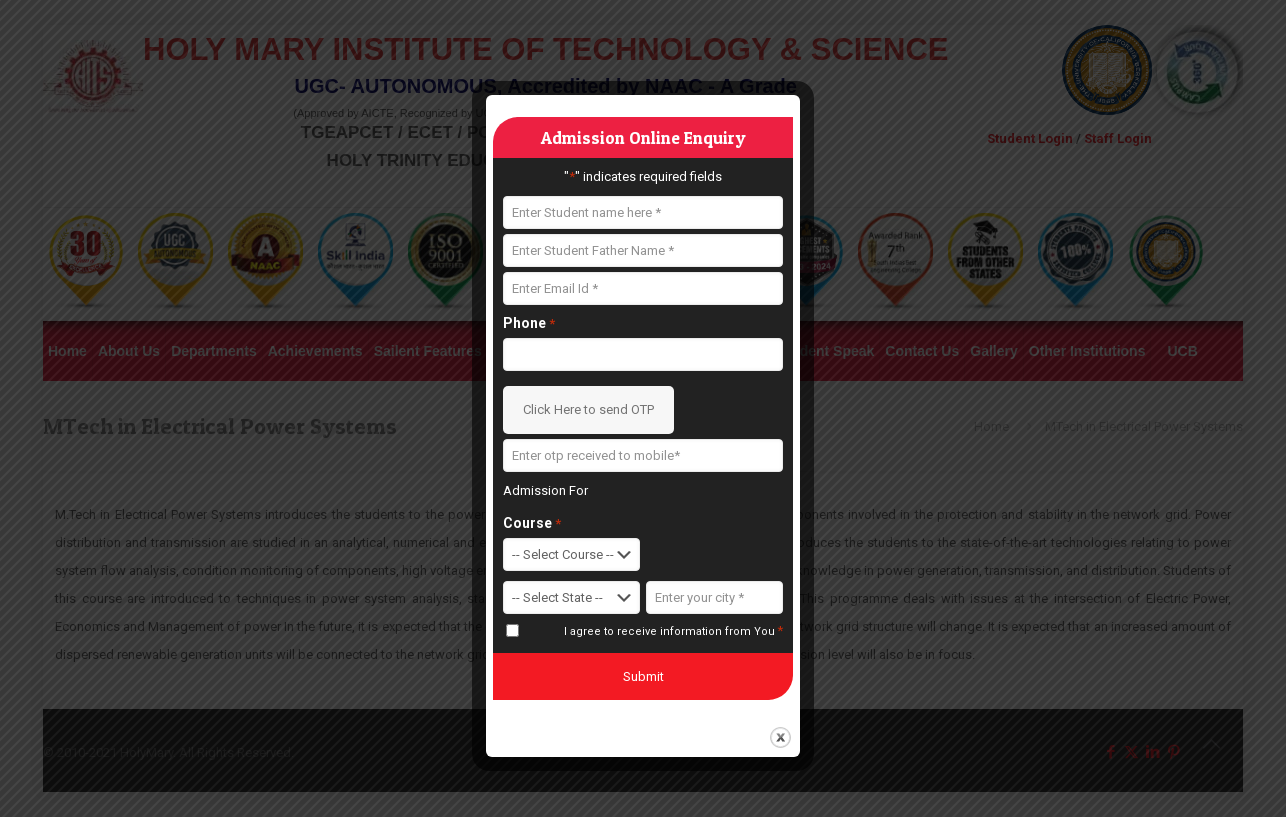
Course (532, 523)
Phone (529, 323)
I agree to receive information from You (673, 631)
